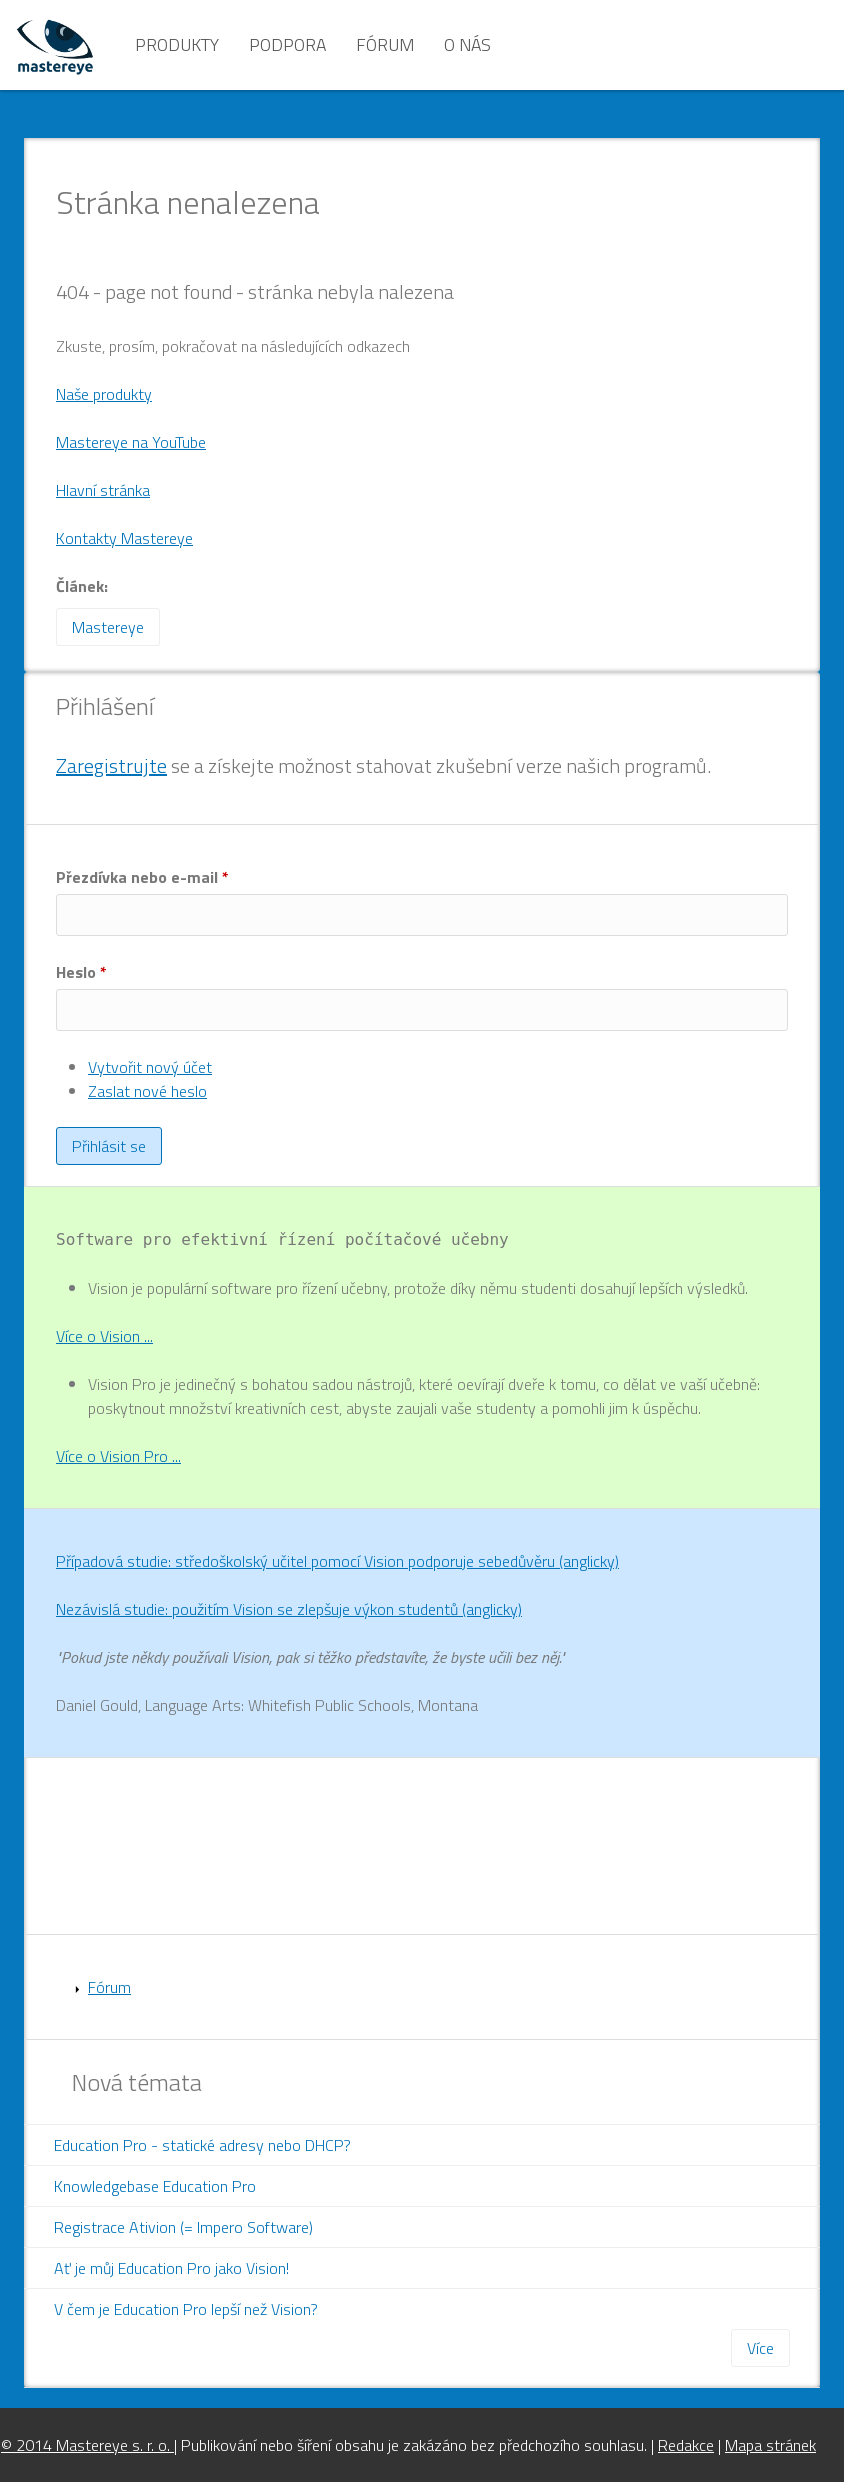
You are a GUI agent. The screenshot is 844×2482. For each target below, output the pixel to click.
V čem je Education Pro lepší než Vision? (186, 2309)
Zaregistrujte (111, 765)
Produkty (177, 44)
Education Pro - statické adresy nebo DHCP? (202, 2145)
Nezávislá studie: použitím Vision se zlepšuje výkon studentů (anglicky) (289, 1609)
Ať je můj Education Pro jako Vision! (171, 2268)
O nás (467, 44)
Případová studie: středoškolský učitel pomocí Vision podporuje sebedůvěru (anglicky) (337, 1561)
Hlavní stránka (103, 490)
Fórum (385, 44)
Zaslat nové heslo (147, 1091)
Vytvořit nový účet (150, 1067)
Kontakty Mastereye (124, 538)
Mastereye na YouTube (131, 442)
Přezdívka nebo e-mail (142, 877)
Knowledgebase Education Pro (155, 2186)
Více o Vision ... (104, 1336)
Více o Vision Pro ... (118, 1456)
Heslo (81, 972)
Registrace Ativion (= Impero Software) (183, 2227)
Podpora (287, 44)
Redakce (686, 2445)
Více (760, 2348)
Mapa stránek (770, 2445)
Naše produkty (104, 394)
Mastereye (108, 627)
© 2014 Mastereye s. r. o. (87, 2445)
